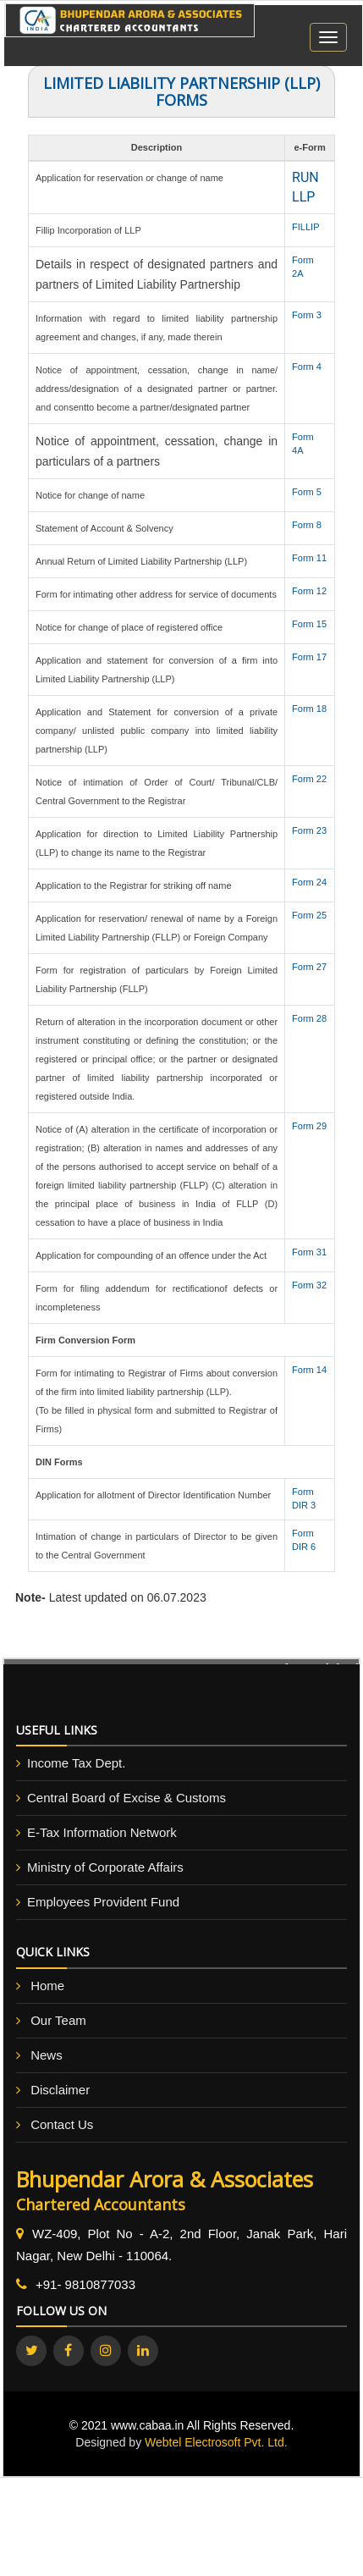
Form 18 (309, 708)
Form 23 (309, 830)
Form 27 (309, 967)
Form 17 (309, 657)
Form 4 (307, 366)
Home (47, 1985)
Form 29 (309, 1126)
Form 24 (309, 882)
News (46, 2055)
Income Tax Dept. (76, 1763)
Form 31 (309, 1252)
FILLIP (305, 227)
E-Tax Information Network (102, 1832)
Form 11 (309, 558)
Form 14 (309, 1370)
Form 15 (309, 624)
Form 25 (309, 915)
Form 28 (309, 1018)
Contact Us (61, 2124)
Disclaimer (60, 2089)
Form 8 (307, 525)
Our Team (58, 2020)
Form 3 (307, 315)
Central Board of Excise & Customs (126, 1797)
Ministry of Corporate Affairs (105, 1867)
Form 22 (309, 779)
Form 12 (309, 591)
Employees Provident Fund (103, 1902)
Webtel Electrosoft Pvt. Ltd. (216, 2442)
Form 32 (309, 1285)
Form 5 (307, 492)
